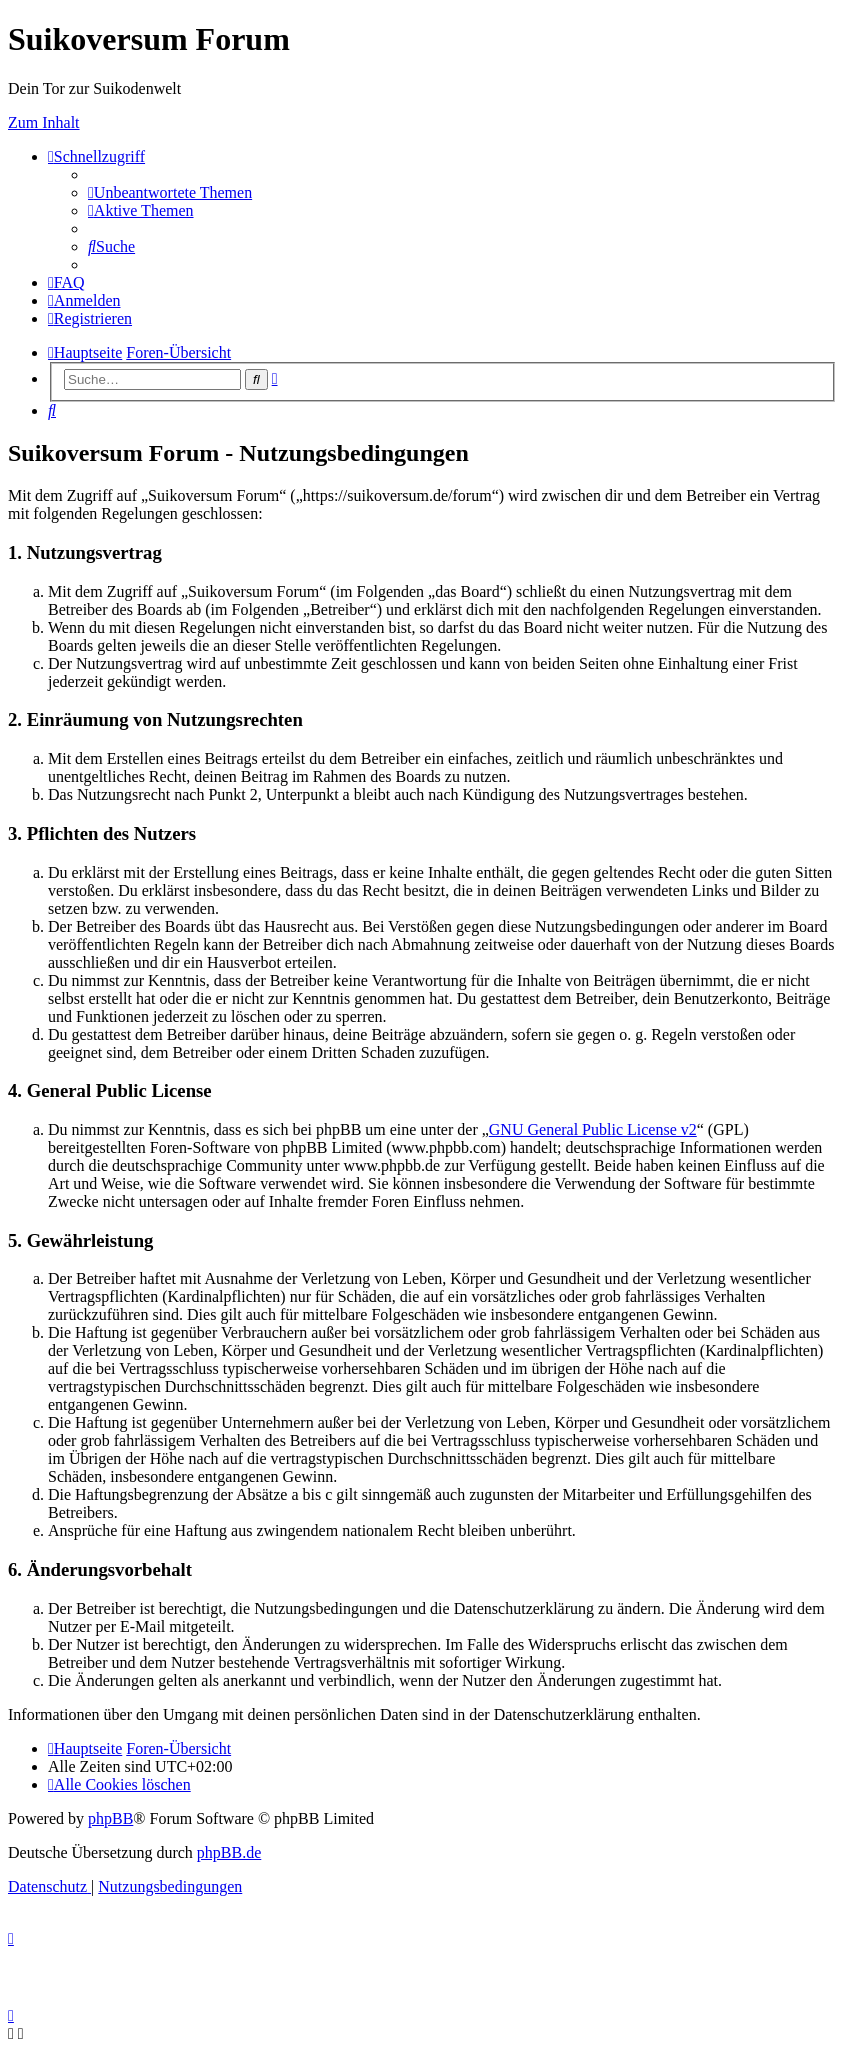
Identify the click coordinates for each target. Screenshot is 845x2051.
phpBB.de (229, 1852)
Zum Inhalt (44, 122)
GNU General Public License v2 (593, 1129)
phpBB (110, 1818)
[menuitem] (170, 192)
